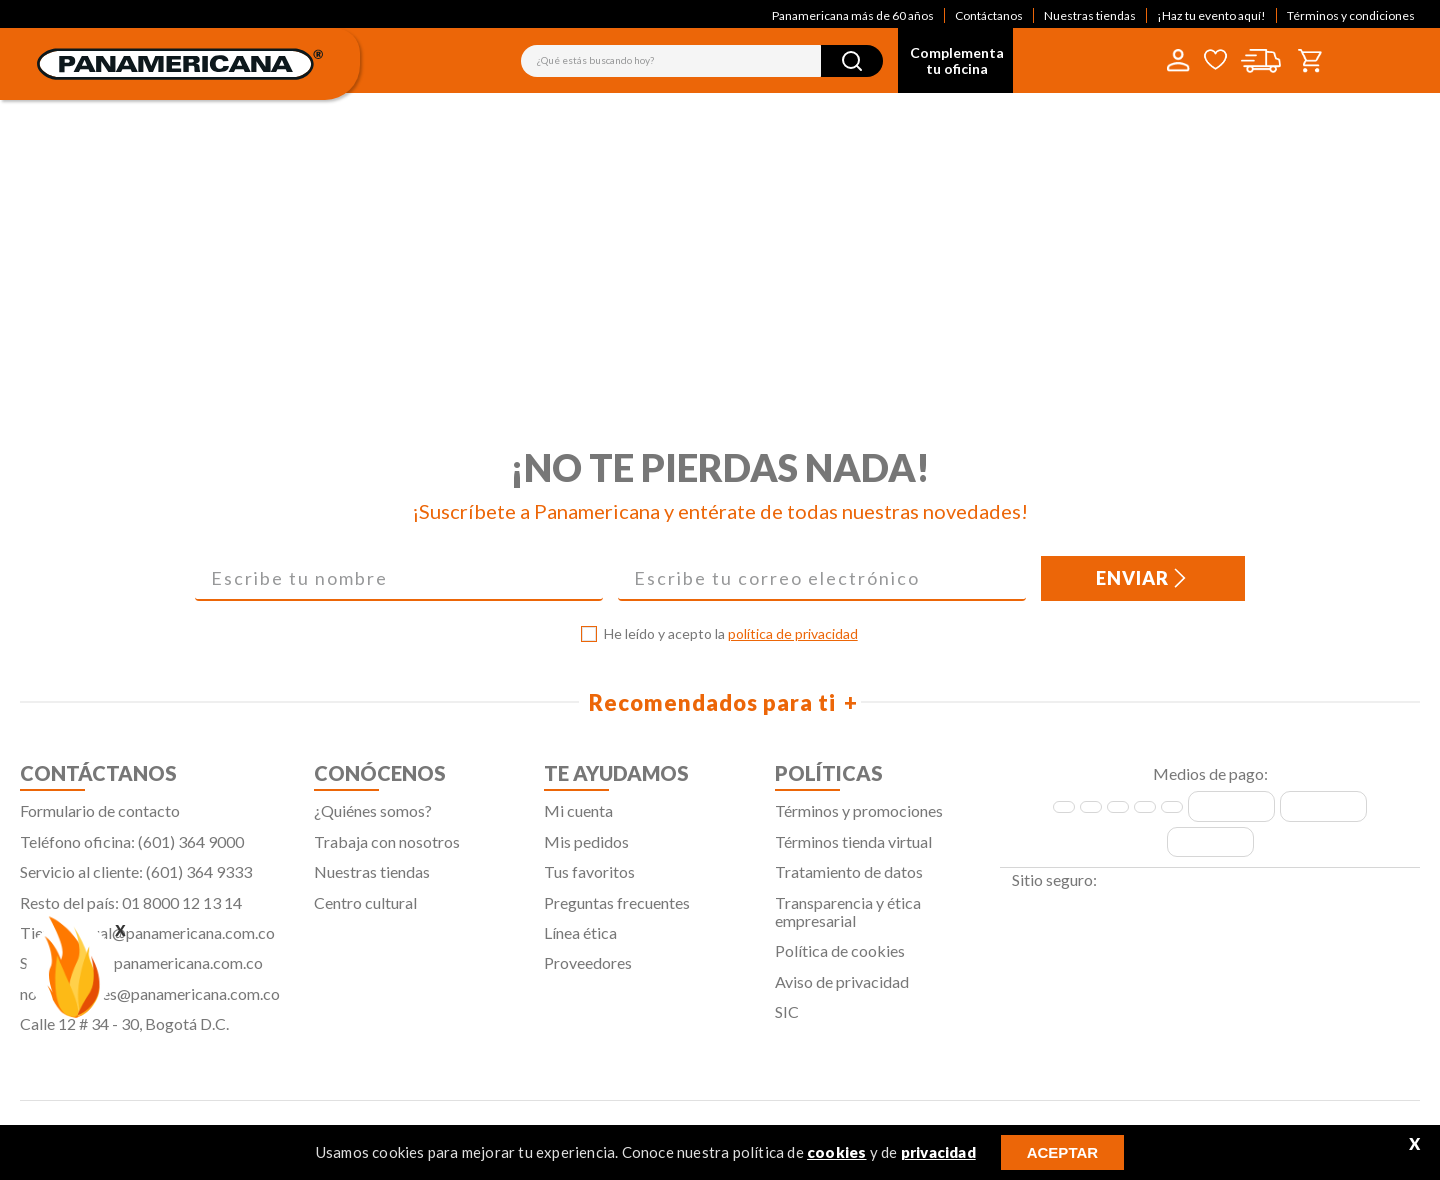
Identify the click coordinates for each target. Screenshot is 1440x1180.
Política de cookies (840, 960)
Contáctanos (989, 15)
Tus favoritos (589, 881)
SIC (787, 1021)
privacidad (938, 1152)
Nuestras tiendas (1090, 15)
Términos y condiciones (1351, 15)
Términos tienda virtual (853, 850)
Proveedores (588, 972)
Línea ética (580, 941)
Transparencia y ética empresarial (848, 920)
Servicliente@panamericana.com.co (141, 972)
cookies (836, 1152)
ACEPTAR (1062, 1152)
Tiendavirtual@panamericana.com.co (147, 941)
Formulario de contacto (100, 820)
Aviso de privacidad (842, 990)
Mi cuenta (578, 820)
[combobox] (702, 61)
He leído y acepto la (731, 644)
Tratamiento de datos (849, 881)
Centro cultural (365, 911)
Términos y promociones (859, 820)
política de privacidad (793, 643)
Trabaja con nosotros (387, 850)
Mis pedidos (586, 850)
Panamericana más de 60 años (853, 15)
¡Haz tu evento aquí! (1211, 15)
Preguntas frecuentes (617, 911)
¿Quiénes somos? (373, 820)
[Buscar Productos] (852, 61)
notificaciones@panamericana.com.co (150, 1002)
